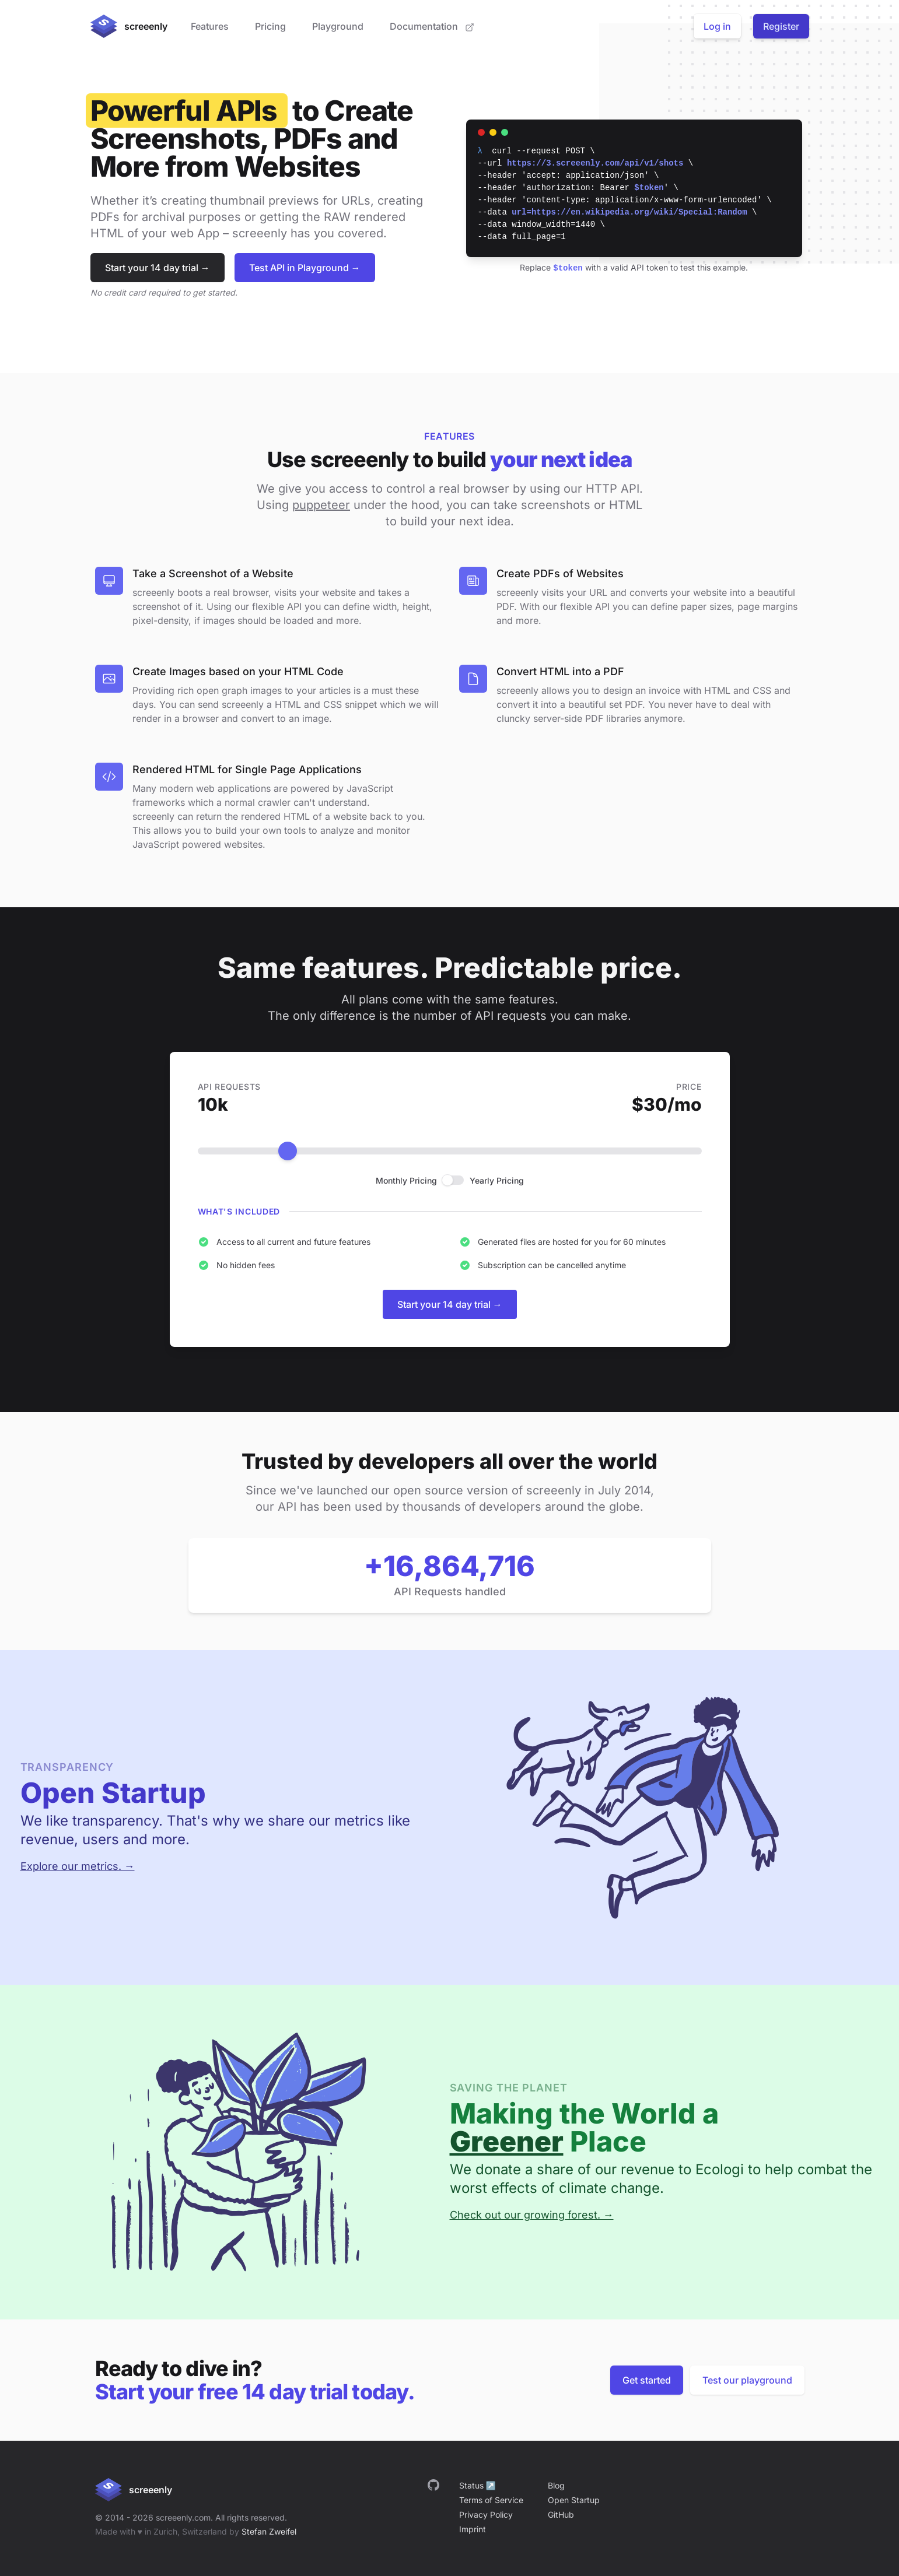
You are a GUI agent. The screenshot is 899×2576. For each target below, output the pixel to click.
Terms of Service (491, 2500)
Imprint (472, 2529)
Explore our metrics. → (77, 1866)
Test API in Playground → (305, 267)
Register (781, 26)
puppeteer (321, 505)
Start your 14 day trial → (157, 267)
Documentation (432, 26)
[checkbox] (453, 1180)
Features (210, 26)
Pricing (270, 26)
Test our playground (747, 2380)
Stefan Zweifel (269, 2531)
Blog (556, 2485)
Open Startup (574, 2500)
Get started (646, 2380)
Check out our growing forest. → (532, 2215)
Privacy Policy (486, 2514)
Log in (717, 26)
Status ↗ (477, 2485)
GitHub (561, 2514)
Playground (337, 26)
